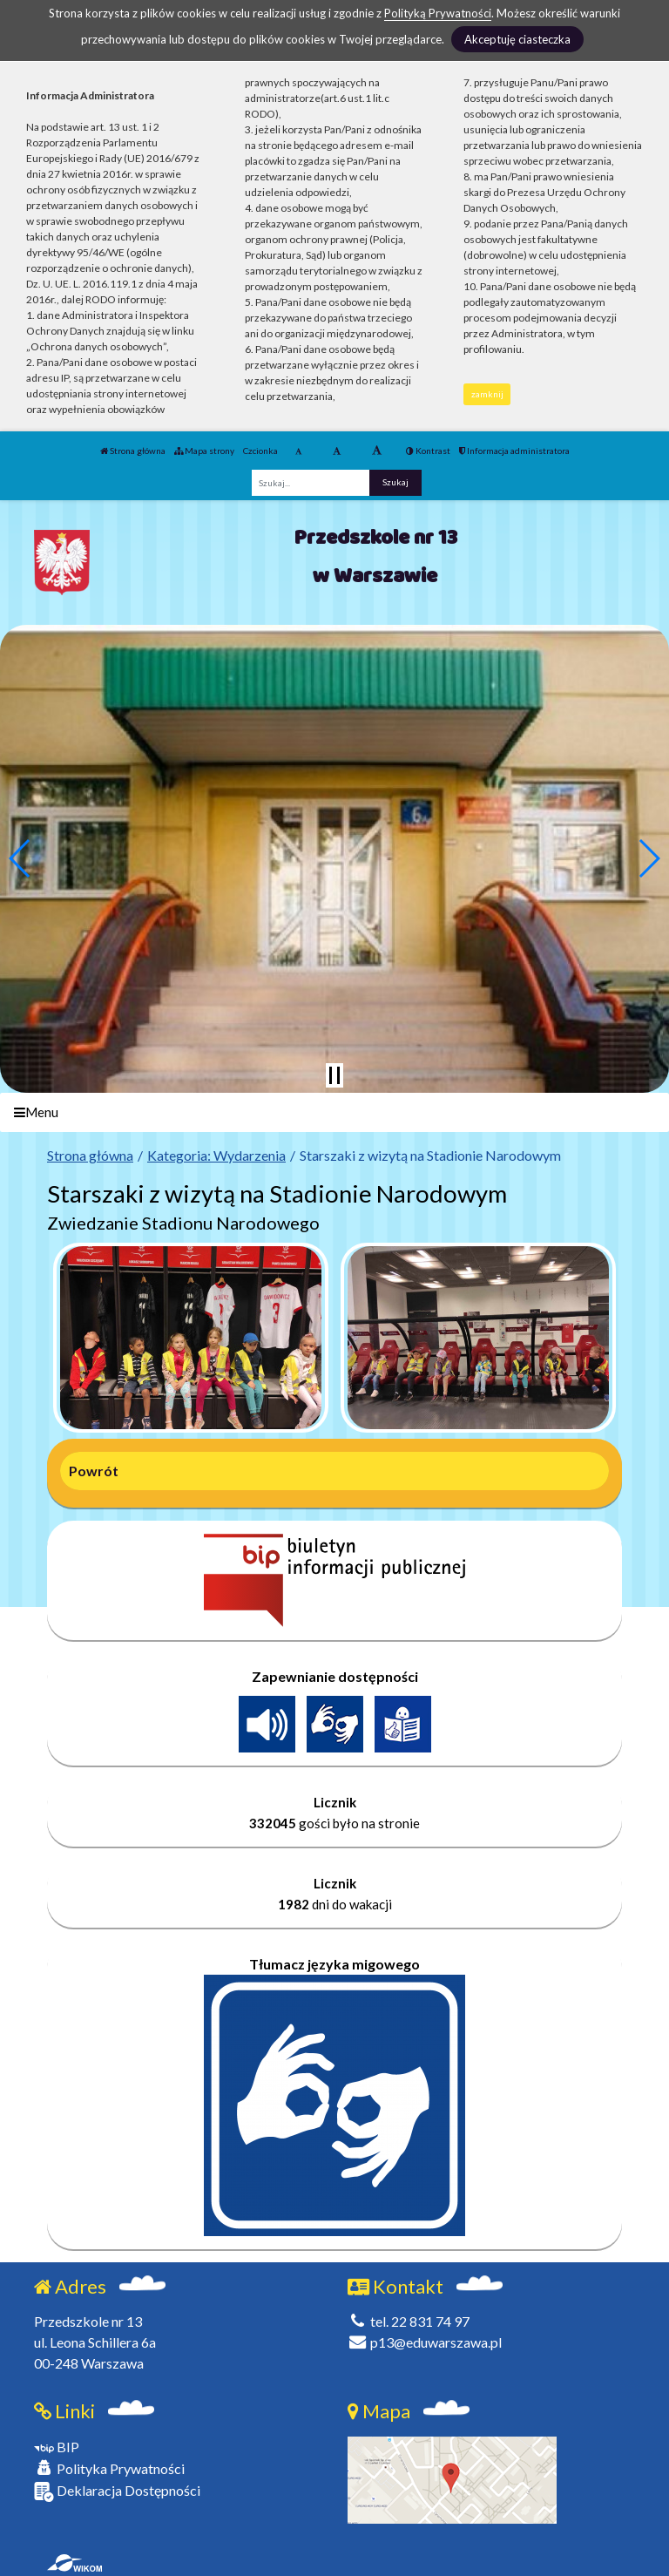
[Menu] (334, 1112)
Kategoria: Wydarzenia (216, 1155)
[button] (20, 858)
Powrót (93, 1470)
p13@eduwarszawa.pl (425, 2342)
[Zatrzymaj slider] (334, 1075)
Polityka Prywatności (109, 2468)
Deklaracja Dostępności (117, 2492)
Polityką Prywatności (437, 13)
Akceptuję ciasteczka (517, 39)
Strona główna (133, 450)
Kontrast (428, 450)
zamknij (487, 394)
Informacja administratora (514, 450)
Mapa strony (204, 450)
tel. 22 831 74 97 (409, 2321)
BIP (56, 2446)
